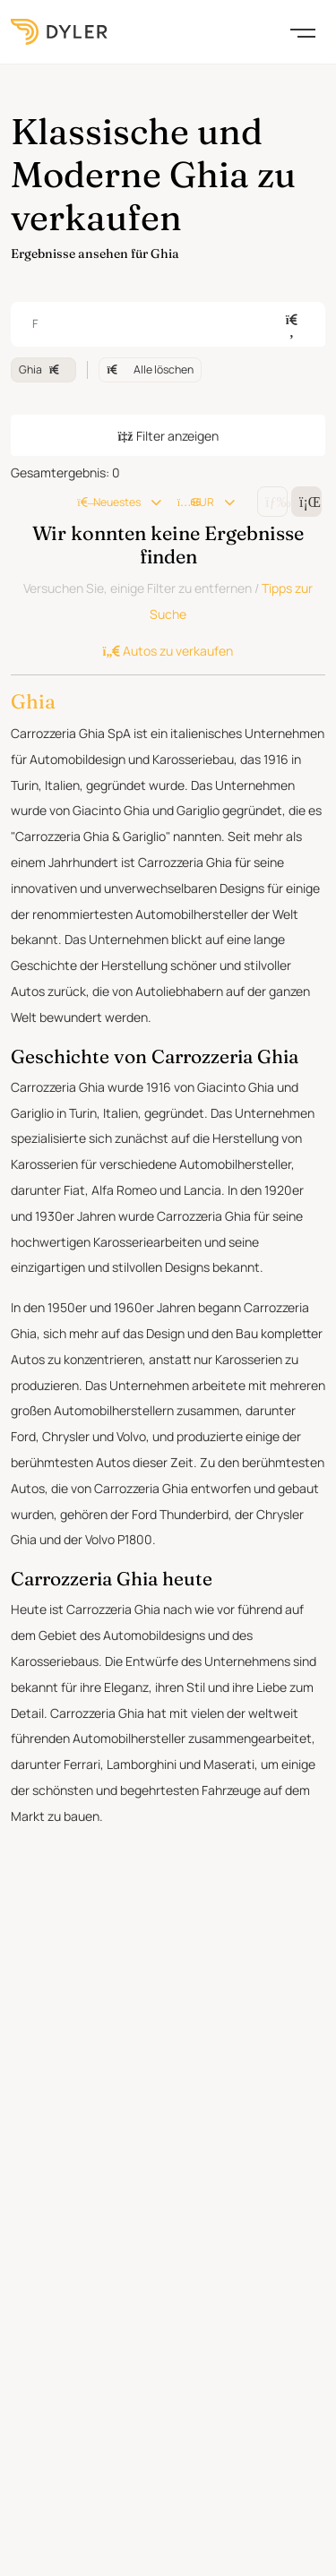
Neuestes (143, 665)
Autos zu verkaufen (168, 813)
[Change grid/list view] (272, 664)
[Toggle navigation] (302, 31)
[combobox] (168, 487)
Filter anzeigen (168, 598)
